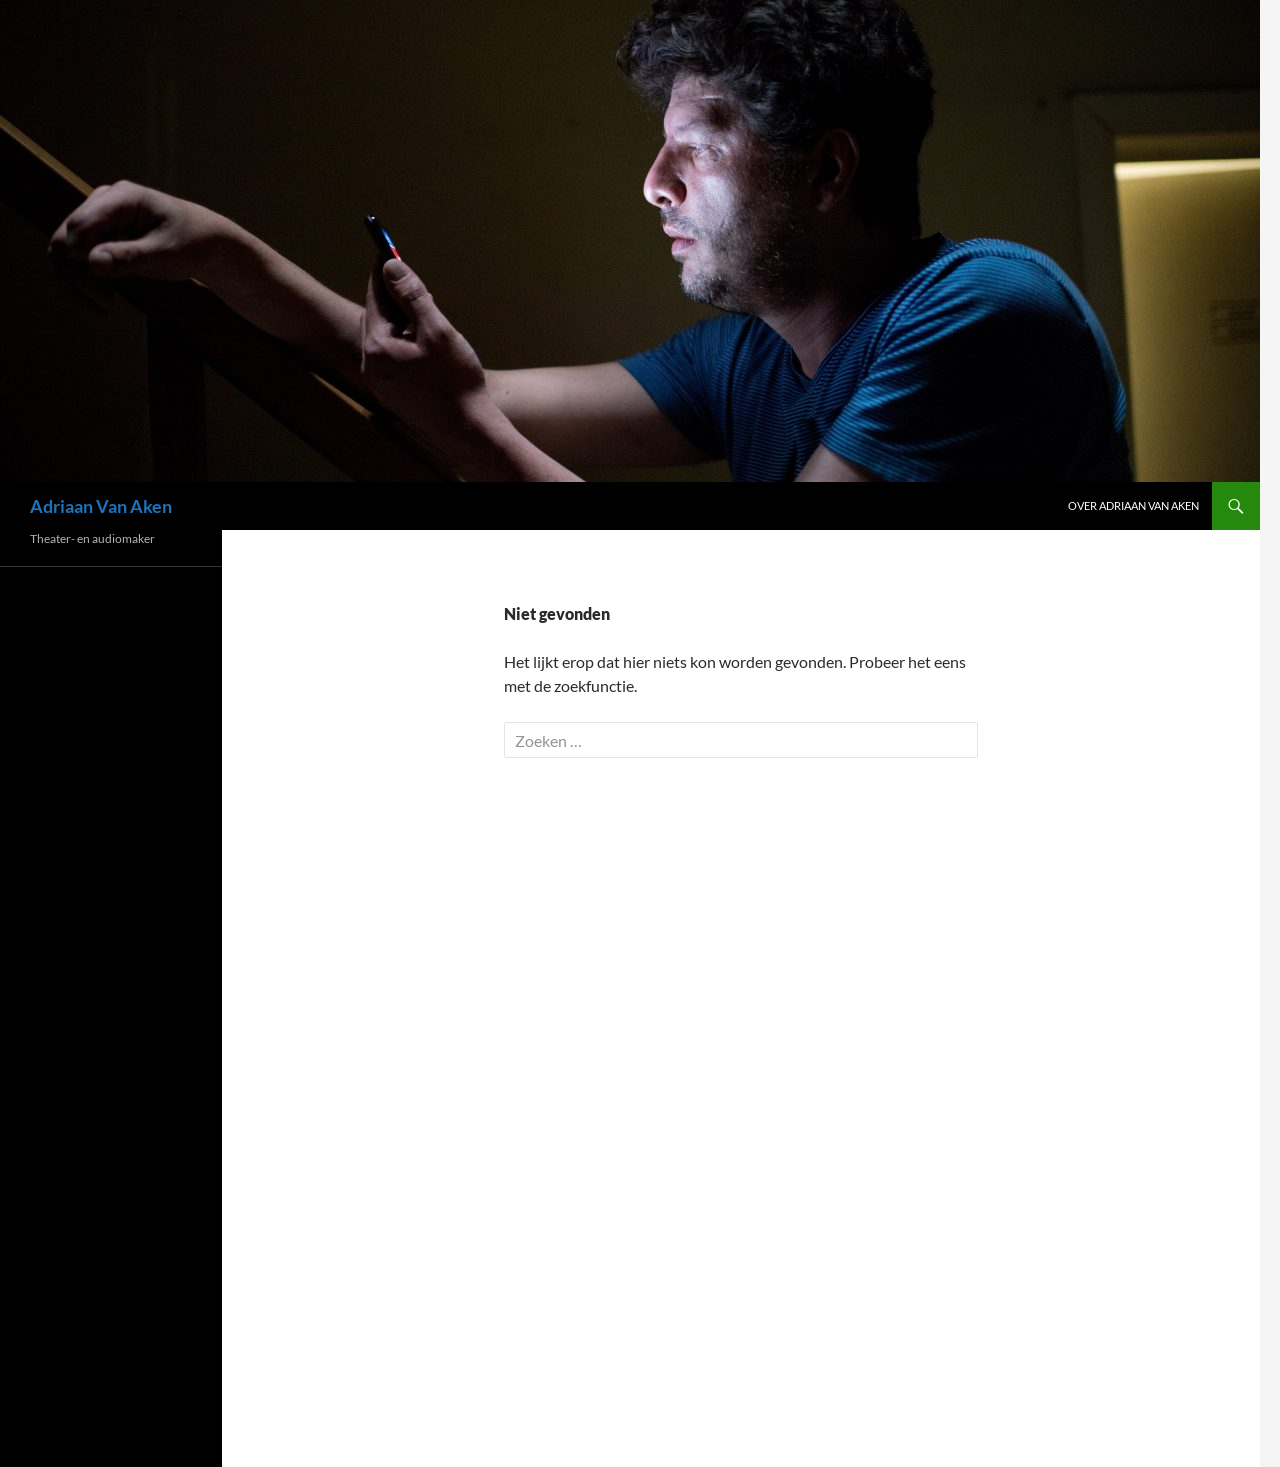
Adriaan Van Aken (101, 506)
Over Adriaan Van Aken (1133, 505)
